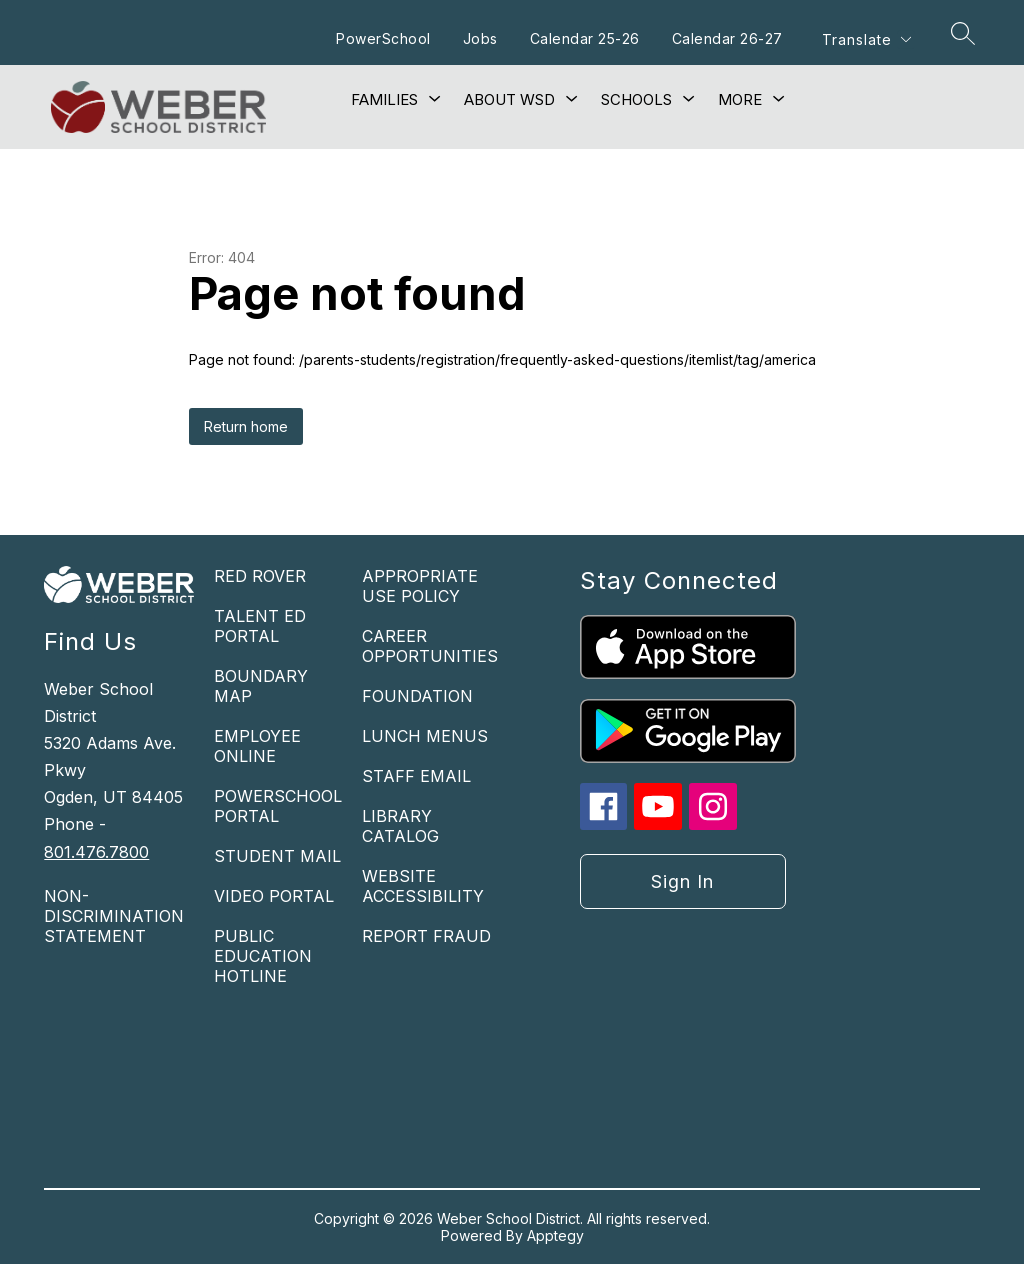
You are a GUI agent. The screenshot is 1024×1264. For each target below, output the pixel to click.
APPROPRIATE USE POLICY (420, 586)
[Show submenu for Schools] (636, 100)
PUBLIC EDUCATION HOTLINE (263, 956)
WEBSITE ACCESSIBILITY (423, 886)
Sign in (682, 881)
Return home (246, 426)
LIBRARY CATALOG (400, 826)
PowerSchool (383, 38)
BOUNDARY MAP (261, 686)
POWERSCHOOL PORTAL (278, 806)
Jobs (480, 38)
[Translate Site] (866, 39)
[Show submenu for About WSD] (509, 100)
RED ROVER (260, 576)
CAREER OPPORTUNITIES (430, 646)
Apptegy (555, 1235)
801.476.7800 (96, 852)
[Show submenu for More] (740, 100)
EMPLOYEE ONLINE (257, 746)
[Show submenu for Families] (384, 100)
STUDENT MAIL (277, 856)
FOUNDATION (417, 696)
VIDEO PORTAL (274, 896)
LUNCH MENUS (425, 736)
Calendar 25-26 (585, 38)
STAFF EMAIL (416, 776)
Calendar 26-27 (727, 38)
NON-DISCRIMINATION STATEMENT (114, 916)
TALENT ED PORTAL (260, 626)
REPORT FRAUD (426, 936)
